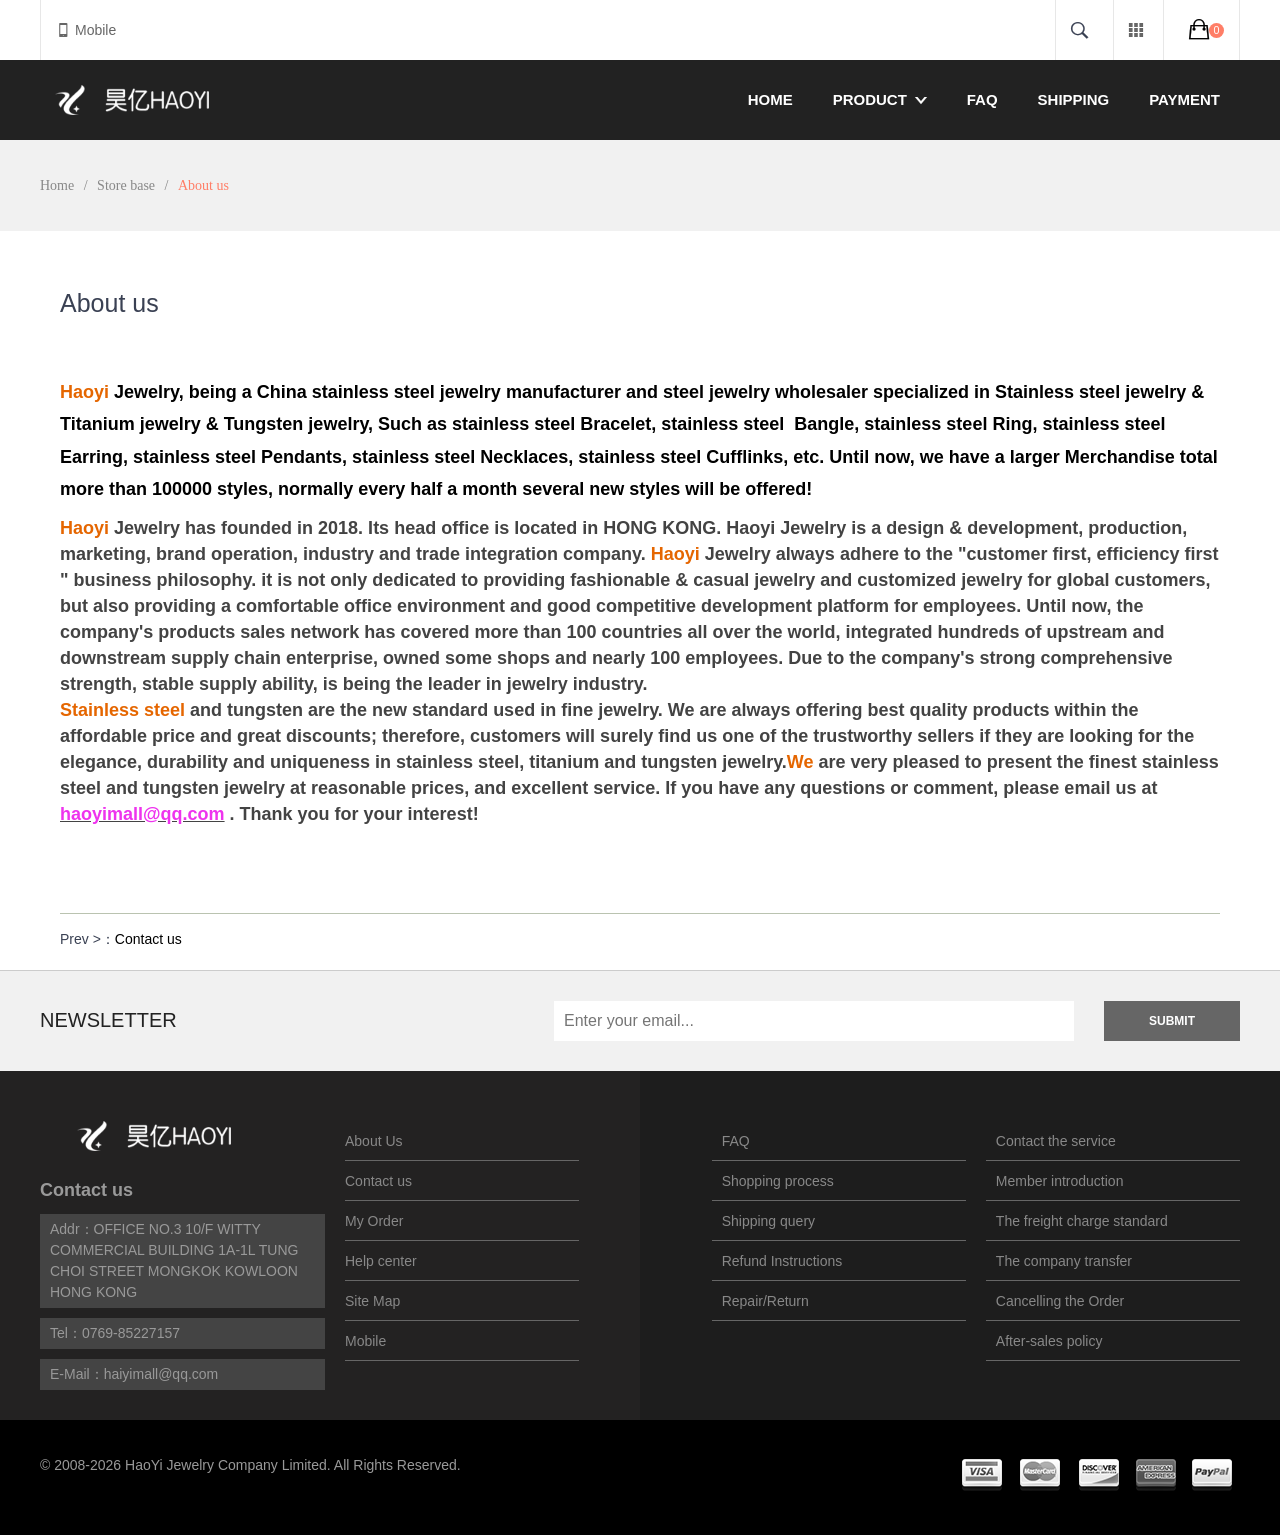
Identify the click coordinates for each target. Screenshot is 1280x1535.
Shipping (1074, 99)
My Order (374, 1221)
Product (880, 99)
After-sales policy (1049, 1341)
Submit (1172, 1021)
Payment (1184, 99)
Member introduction (1060, 1181)
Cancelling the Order (1060, 1301)
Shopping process (778, 1181)
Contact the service (1056, 1141)
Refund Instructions (782, 1261)
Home (770, 99)
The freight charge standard (1082, 1221)
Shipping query (768, 1221)
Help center (381, 1261)
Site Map (372, 1301)
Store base (126, 185)
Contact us (148, 939)
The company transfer (1064, 1261)
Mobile (86, 30)
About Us (374, 1141)
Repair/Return (765, 1301)
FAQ (982, 99)
